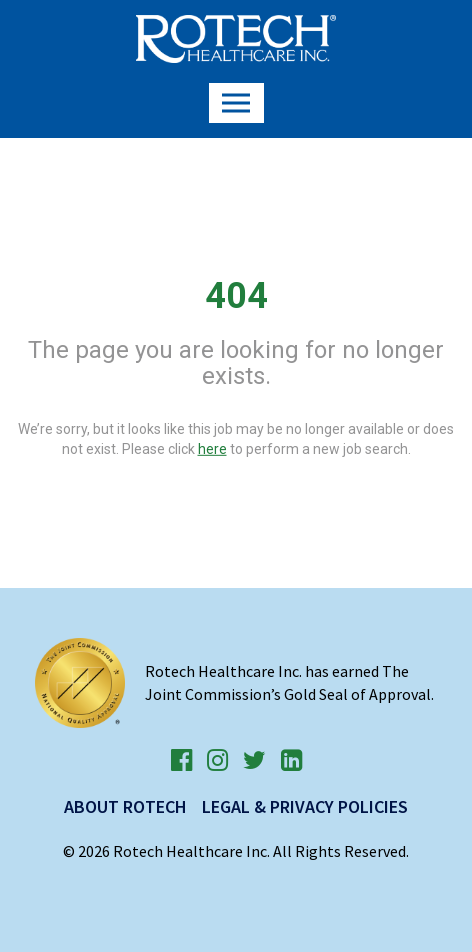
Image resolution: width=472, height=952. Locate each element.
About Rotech (125, 806)
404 (236, 296)
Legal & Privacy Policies (305, 806)
